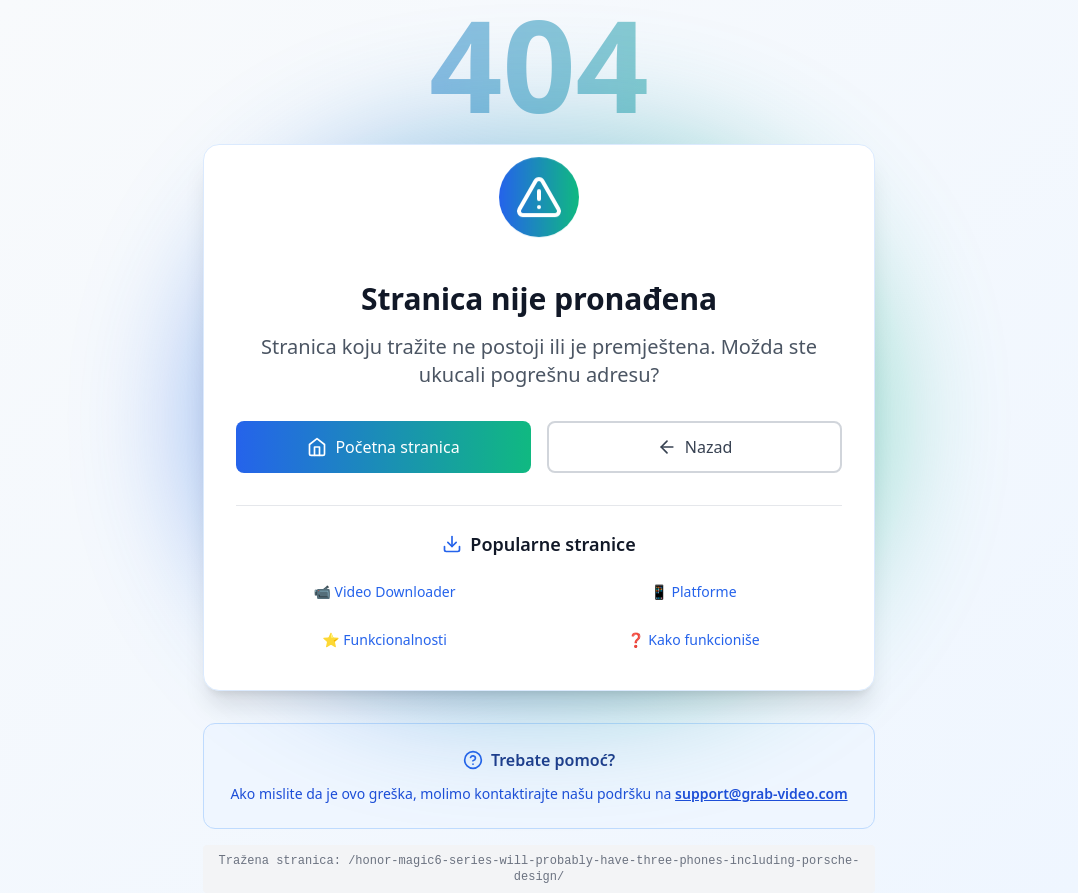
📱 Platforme (693, 591)
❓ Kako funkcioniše (693, 639)
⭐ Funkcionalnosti (384, 639)
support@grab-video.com (761, 793)
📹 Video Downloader (385, 591)
